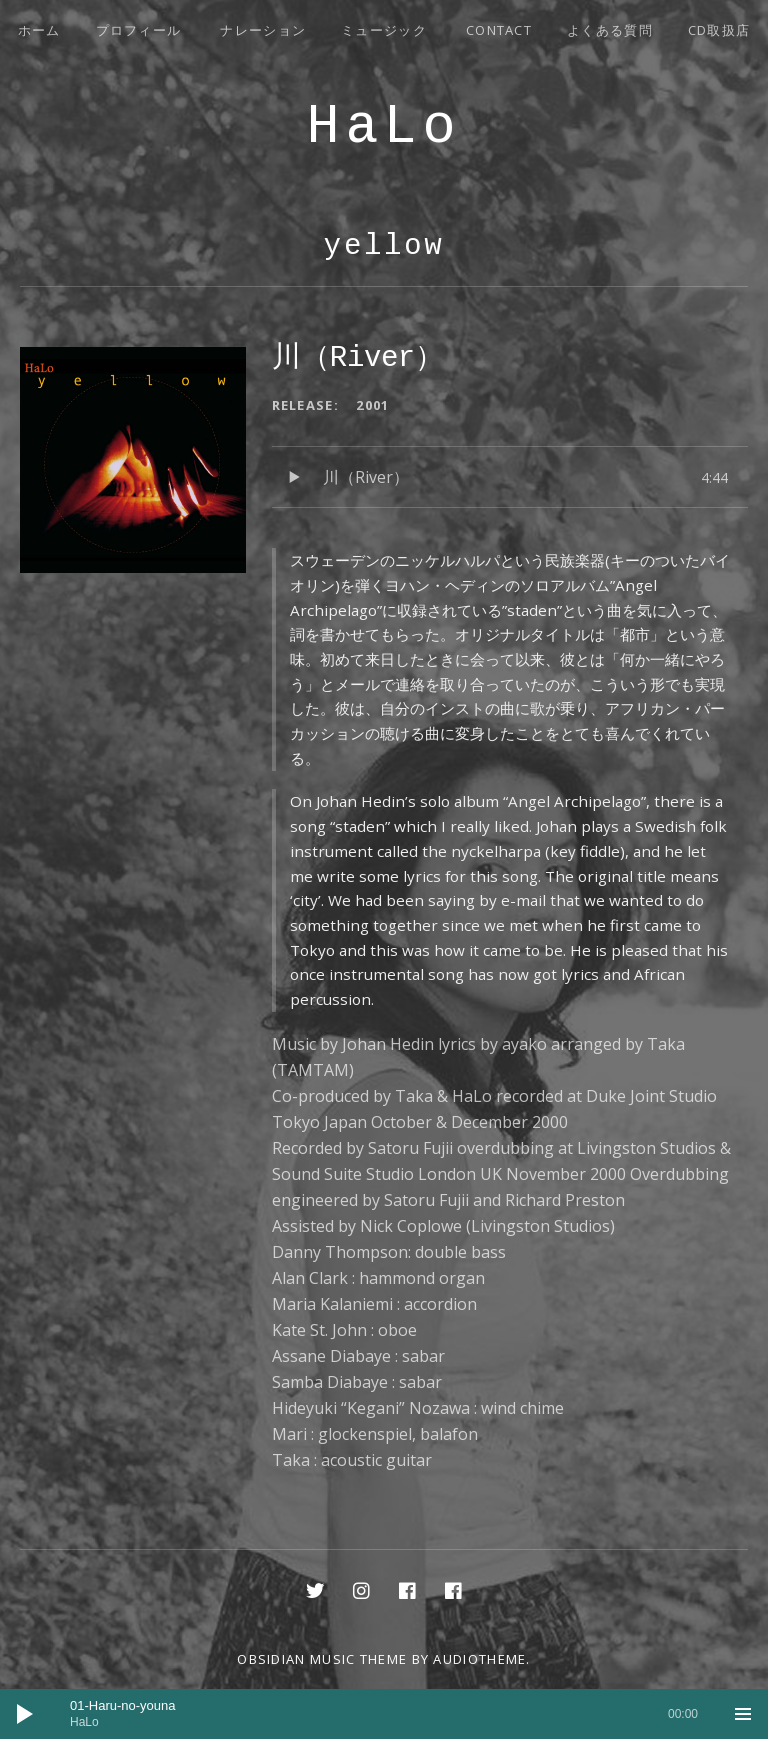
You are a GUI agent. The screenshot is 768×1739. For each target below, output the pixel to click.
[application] (384, 1714)
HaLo (384, 127)
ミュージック (384, 30)
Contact (499, 30)
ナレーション (263, 30)
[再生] (25, 1714)
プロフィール (139, 30)
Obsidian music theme (322, 1659)
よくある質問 (610, 30)
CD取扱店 (719, 30)
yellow (383, 246)
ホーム (39, 30)
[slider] (384, 1714)
